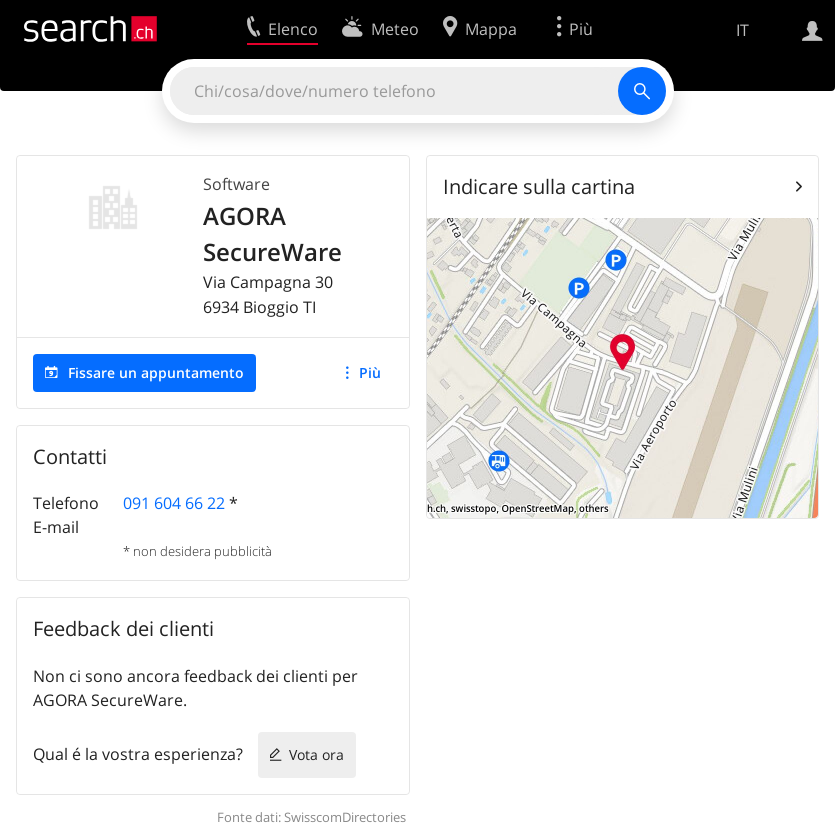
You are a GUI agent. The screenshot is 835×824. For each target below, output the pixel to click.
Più (370, 372)
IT (742, 30)
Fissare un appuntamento (156, 372)
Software (236, 184)
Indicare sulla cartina (539, 186)
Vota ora (316, 754)
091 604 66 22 (174, 503)
